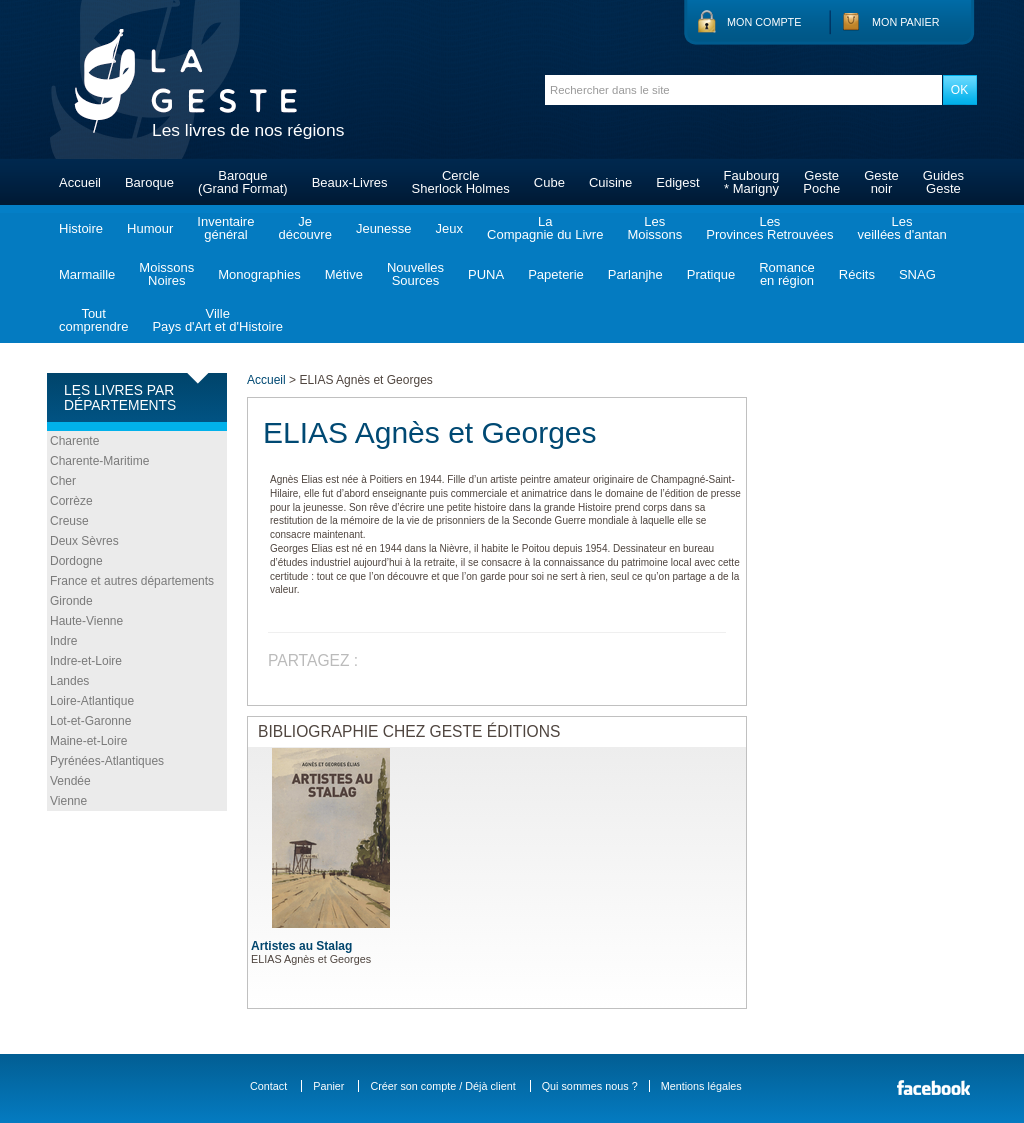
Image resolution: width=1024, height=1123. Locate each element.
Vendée (70, 781)
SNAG (917, 274)
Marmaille (87, 274)
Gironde (71, 601)
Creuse (69, 521)
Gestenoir (881, 182)
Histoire (81, 228)
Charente (74, 441)
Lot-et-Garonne (90, 721)
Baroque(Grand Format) (243, 182)
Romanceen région (787, 274)
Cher (63, 481)
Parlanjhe (635, 274)
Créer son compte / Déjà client (442, 1086)
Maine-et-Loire (88, 741)
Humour (150, 228)
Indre (63, 641)
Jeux (449, 228)
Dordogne (76, 561)
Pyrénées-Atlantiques (107, 761)
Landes (69, 681)
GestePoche (821, 182)
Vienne (68, 801)
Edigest (677, 182)
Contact (268, 1086)
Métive (344, 274)
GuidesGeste (943, 182)
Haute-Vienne (86, 621)
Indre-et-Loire (86, 661)
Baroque (149, 182)
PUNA (486, 274)
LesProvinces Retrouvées (769, 228)
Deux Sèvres (84, 541)
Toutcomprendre (93, 320)
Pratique (711, 274)
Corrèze (71, 501)
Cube (549, 182)
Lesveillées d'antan (901, 228)
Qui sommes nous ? (590, 1086)
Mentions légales (701, 1086)
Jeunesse (384, 228)
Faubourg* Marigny (752, 182)
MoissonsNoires (166, 274)
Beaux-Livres (350, 182)
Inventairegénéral (225, 228)
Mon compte (764, 22)
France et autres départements (132, 581)
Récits (857, 274)
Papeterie (556, 274)
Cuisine (610, 182)
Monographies (259, 274)
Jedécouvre (304, 228)
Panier (328, 1086)
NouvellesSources (415, 274)
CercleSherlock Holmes (461, 182)
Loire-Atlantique (92, 701)
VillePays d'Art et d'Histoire (217, 320)
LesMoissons (654, 228)
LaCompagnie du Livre (545, 228)
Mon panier (906, 22)
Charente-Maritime (99, 461)
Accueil (80, 182)
